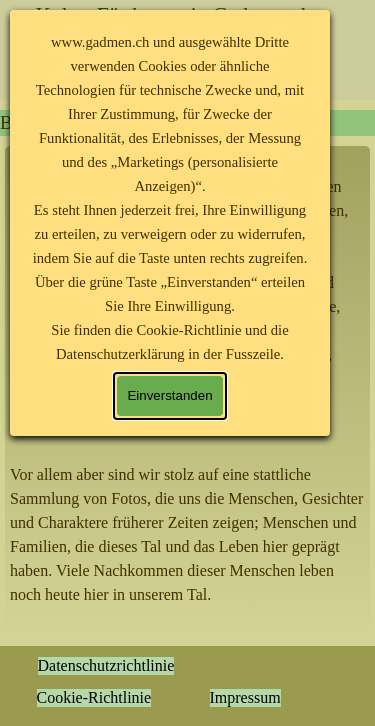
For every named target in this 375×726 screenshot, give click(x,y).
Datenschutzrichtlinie (106, 665)
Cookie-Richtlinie (94, 697)
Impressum (245, 697)
